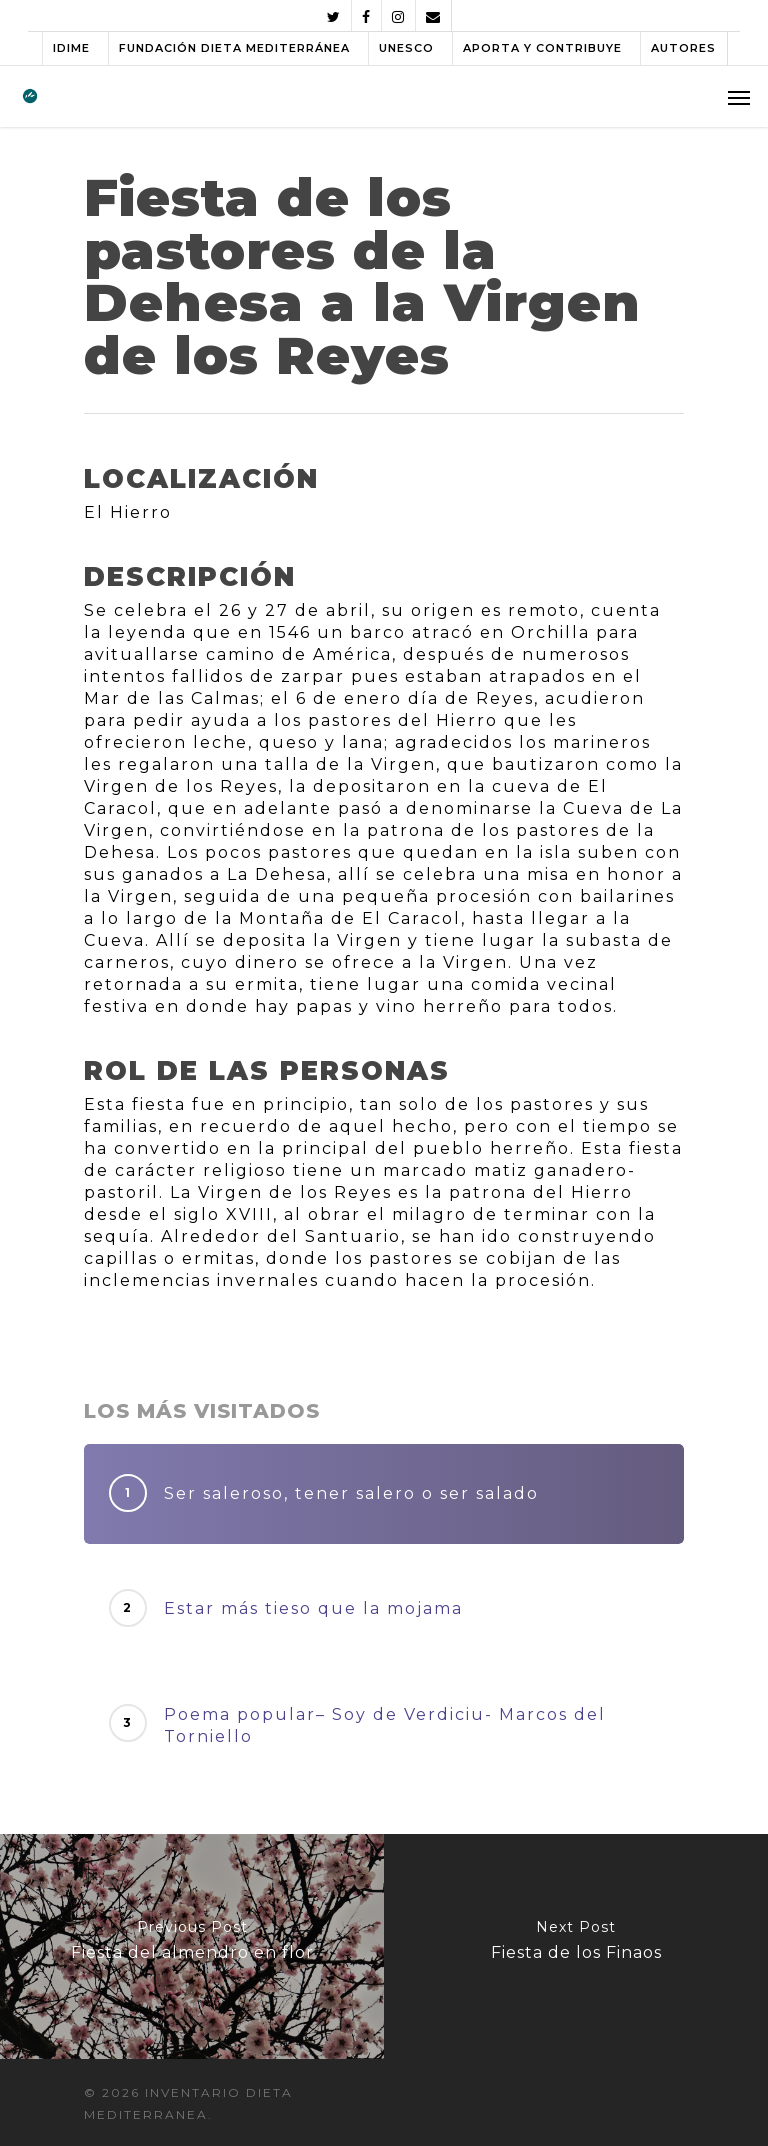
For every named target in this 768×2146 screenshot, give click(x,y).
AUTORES (683, 48)
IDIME (71, 48)
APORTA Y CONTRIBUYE (542, 48)
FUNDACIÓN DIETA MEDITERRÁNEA (234, 48)
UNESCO (406, 48)
